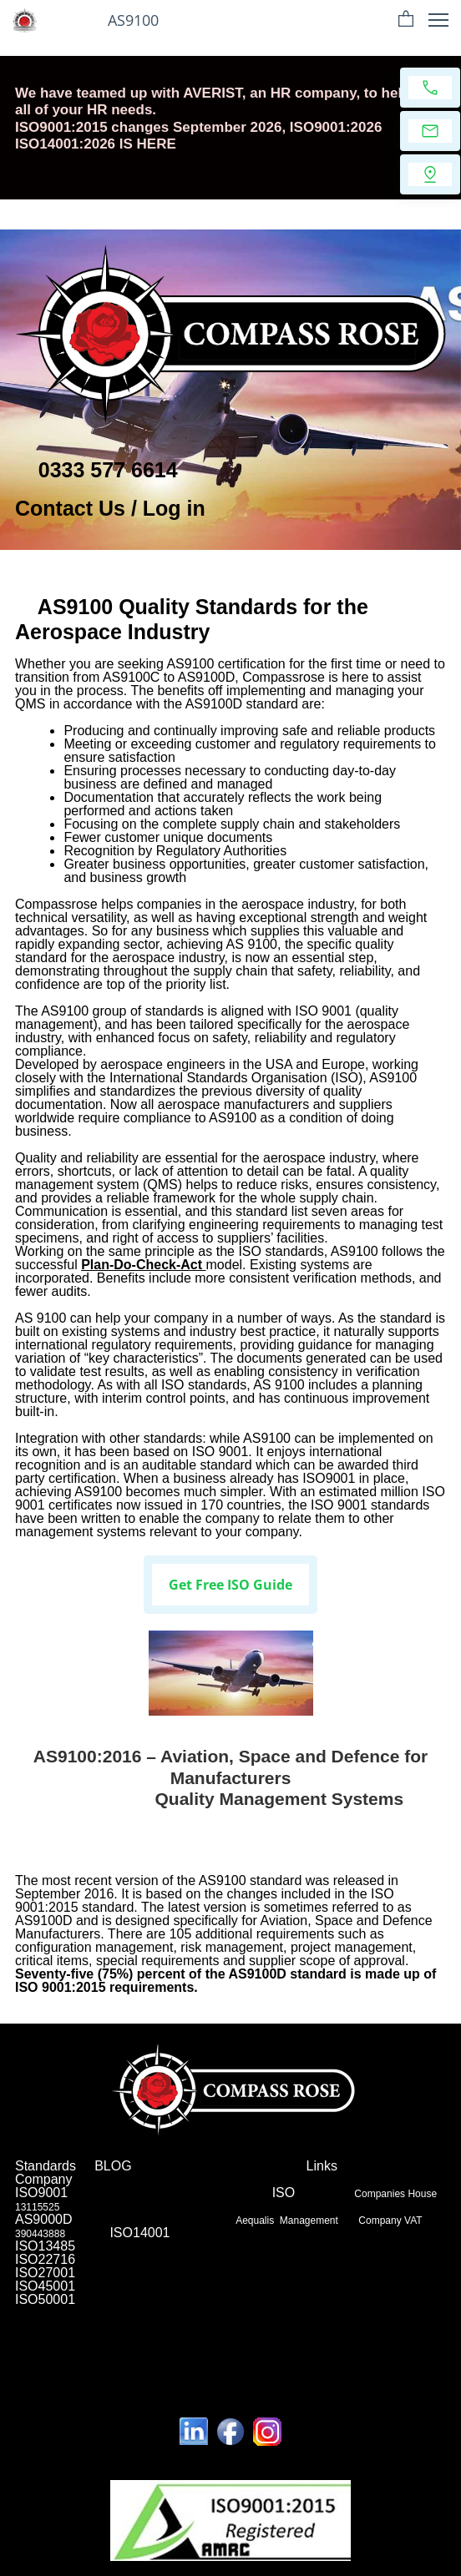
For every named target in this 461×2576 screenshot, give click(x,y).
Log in (174, 508)
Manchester (139, 2311)
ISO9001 (47, 2192)
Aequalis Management (288, 2220)
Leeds (201, 2361)
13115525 (37, 2207)
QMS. (242, 2361)
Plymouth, (91, 2351)
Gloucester (114, 2371)
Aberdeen (410, 2311)
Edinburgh (78, 2361)
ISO (283, 2192)
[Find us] (430, 174)
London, (33, 2311)
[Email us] (430, 131)
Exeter (175, 2341)
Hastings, (396, 2331)
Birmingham (81, 2311)
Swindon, (99, 2321)
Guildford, (274, 2341)
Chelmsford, (270, 2331)
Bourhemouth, (259, 2321)
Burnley (353, 2331)
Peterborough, (365, 2321)
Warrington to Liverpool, (71, 2381)
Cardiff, (229, 2311)
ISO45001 (45, 2286)
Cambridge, (284, 2361)
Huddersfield (117, 2331)
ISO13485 (45, 2246)
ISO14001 (139, 2233)
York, (170, 2321)
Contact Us (70, 508)
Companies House (395, 2194)
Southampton (268, 2351)
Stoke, (29, 2351)
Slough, (317, 2331)
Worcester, (134, 2341)
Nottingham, (328, 2341)
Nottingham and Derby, (383, 2371)
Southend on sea (144, 2361)
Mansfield (420, 2321)
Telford (30, 2331)
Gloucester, (79, 2341)
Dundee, (170, 2331)
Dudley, (139, 2321)
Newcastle (317, 2311)
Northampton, (45, 2321)
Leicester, (269, 2311)
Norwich (312, 2321)
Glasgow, (136, 2351)
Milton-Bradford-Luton (352, 2351)
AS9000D (44, 2219)
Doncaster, (216, 2331)
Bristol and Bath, (168, 2381)
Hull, (56, 2351)
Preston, (34, 2361)
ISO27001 (50, 2273)
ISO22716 (45, 2259)
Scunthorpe (220, 2341)
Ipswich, (69, 2331)
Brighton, (366, 2311)
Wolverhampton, (198, 2351)
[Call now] (430, 88)
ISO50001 (45, 2299)
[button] (406, 20)
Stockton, (204, 2321)
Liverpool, (379, 2341)
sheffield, (190, 2311)
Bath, (415, 2341)
